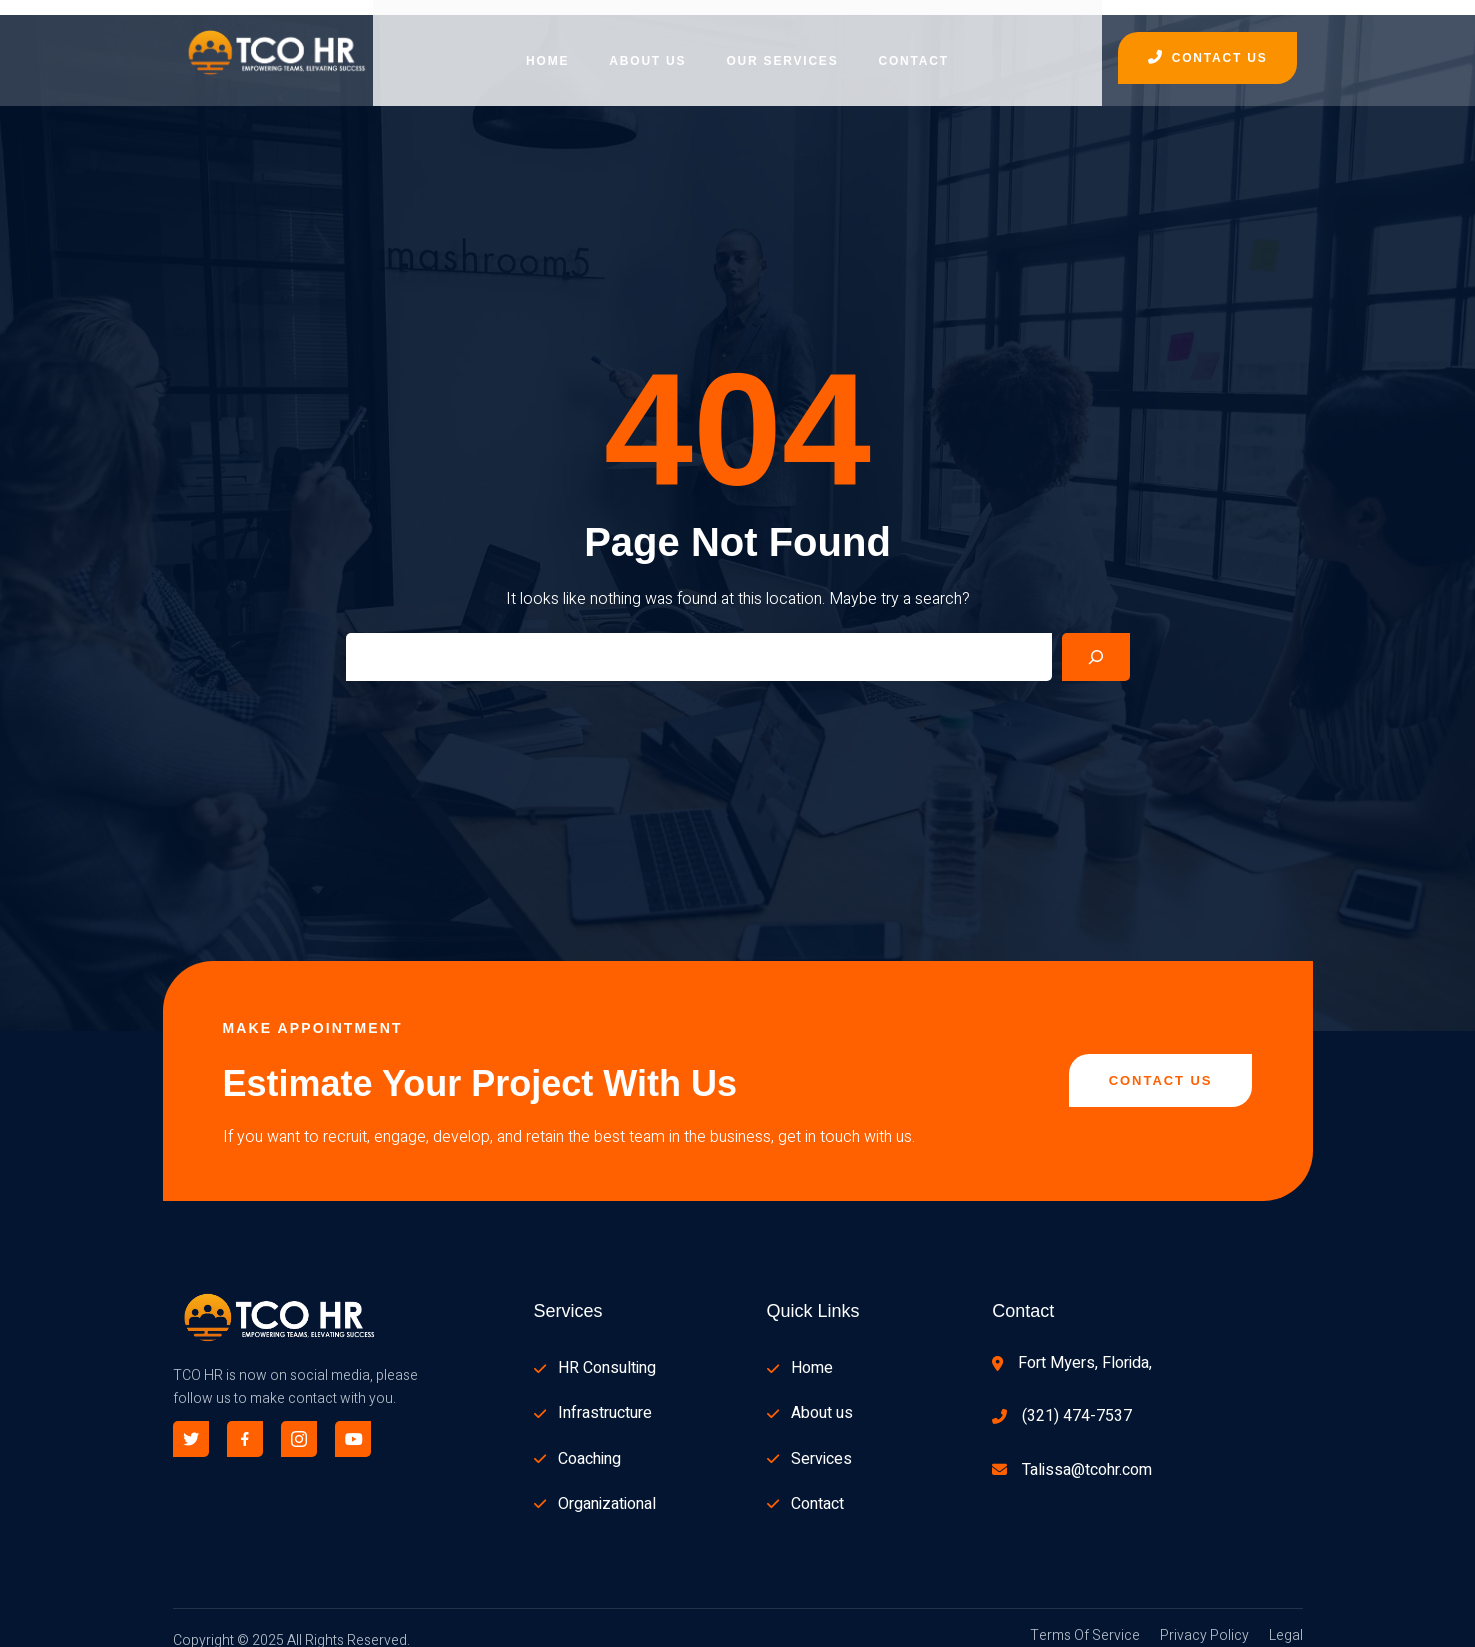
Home (547, 45)
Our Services (782, 45)
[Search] (1096, 641)
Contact (913, 45)
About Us (647, 45)
